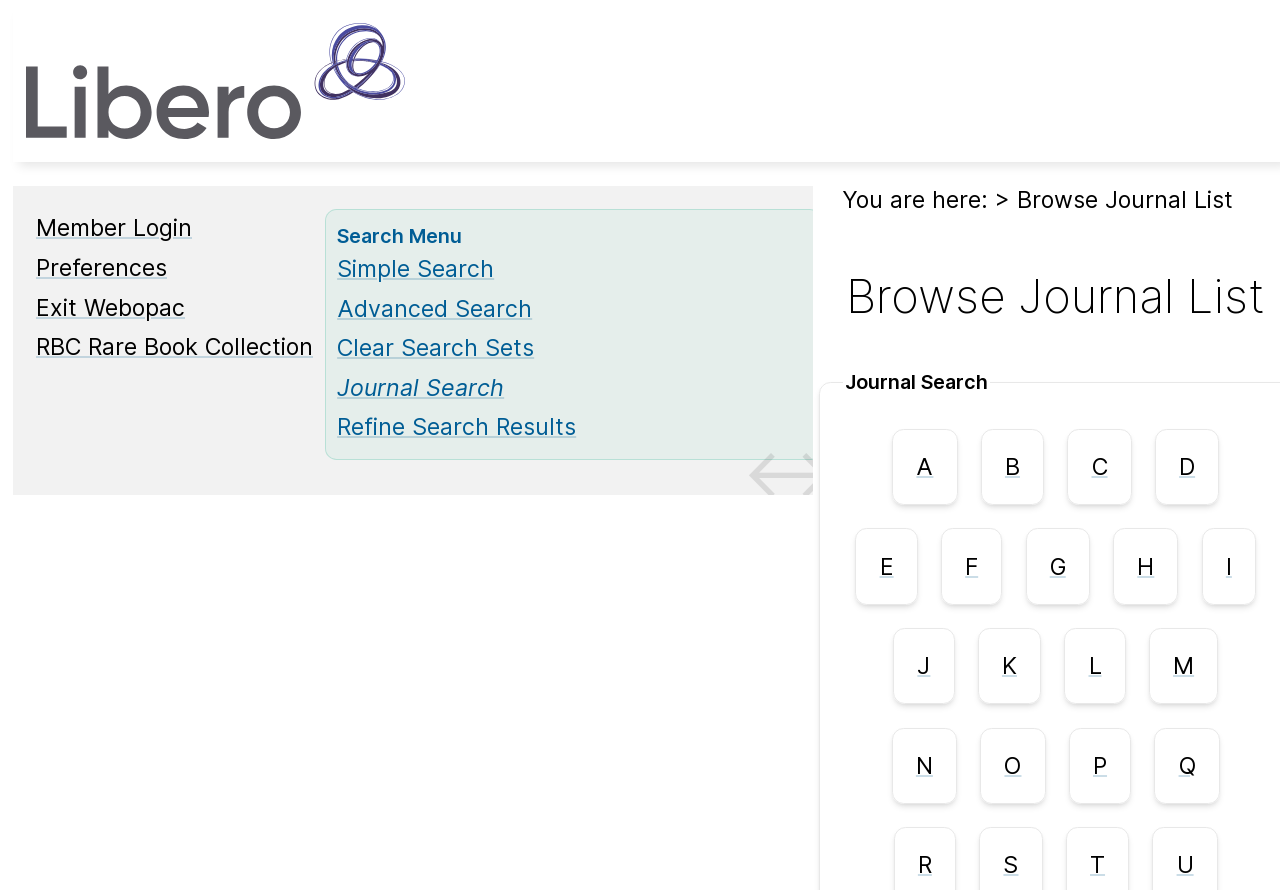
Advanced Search (434, 309)
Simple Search (415, 269)
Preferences (101, 268)
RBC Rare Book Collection (174, 347)
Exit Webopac (110, 308)
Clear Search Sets (435, 348)
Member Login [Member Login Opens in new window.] (114, 228)
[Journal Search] (420, 388)
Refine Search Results (456, 427)
